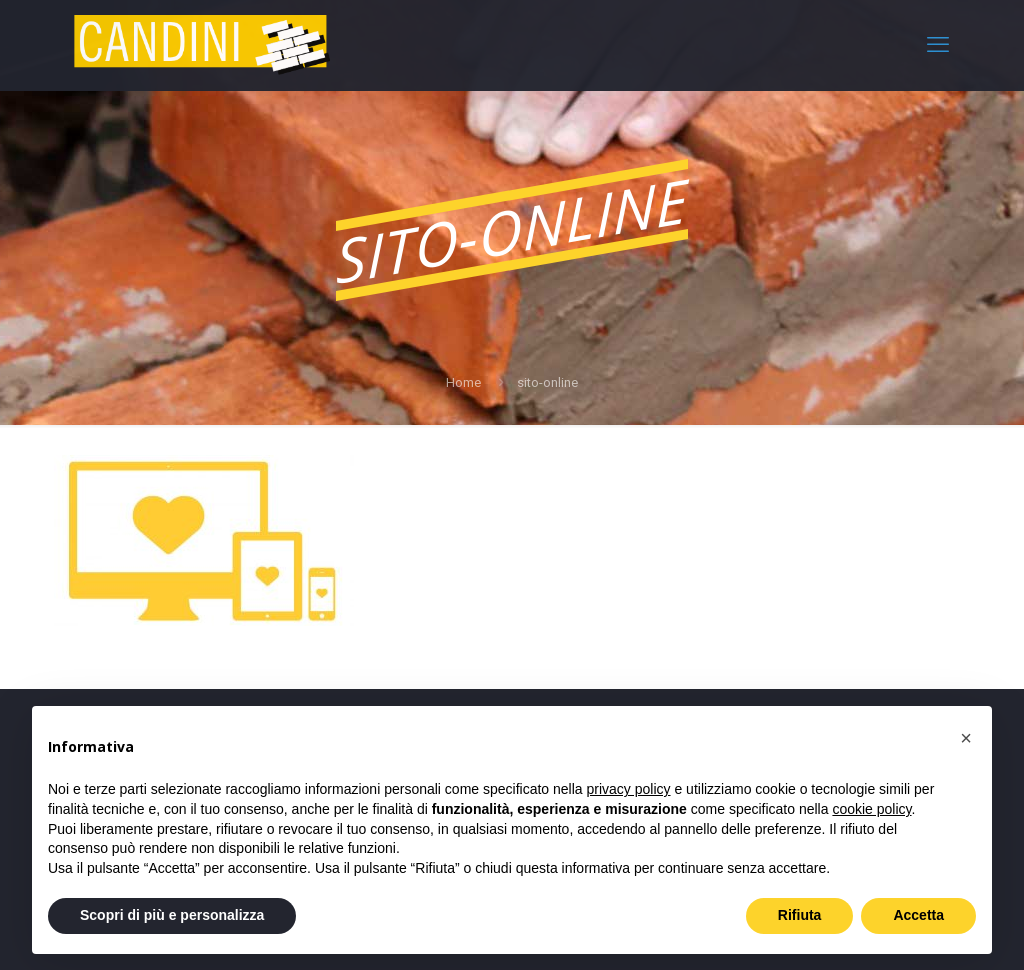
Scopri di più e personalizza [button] (172, 915)
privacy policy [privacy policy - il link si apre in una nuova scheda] (629, 789)
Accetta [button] (918, 915)
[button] (966, 738)
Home (463, 382)
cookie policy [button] (871, 809)
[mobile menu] (938, 45)
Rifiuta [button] (800, 915)
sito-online (547, 382)
